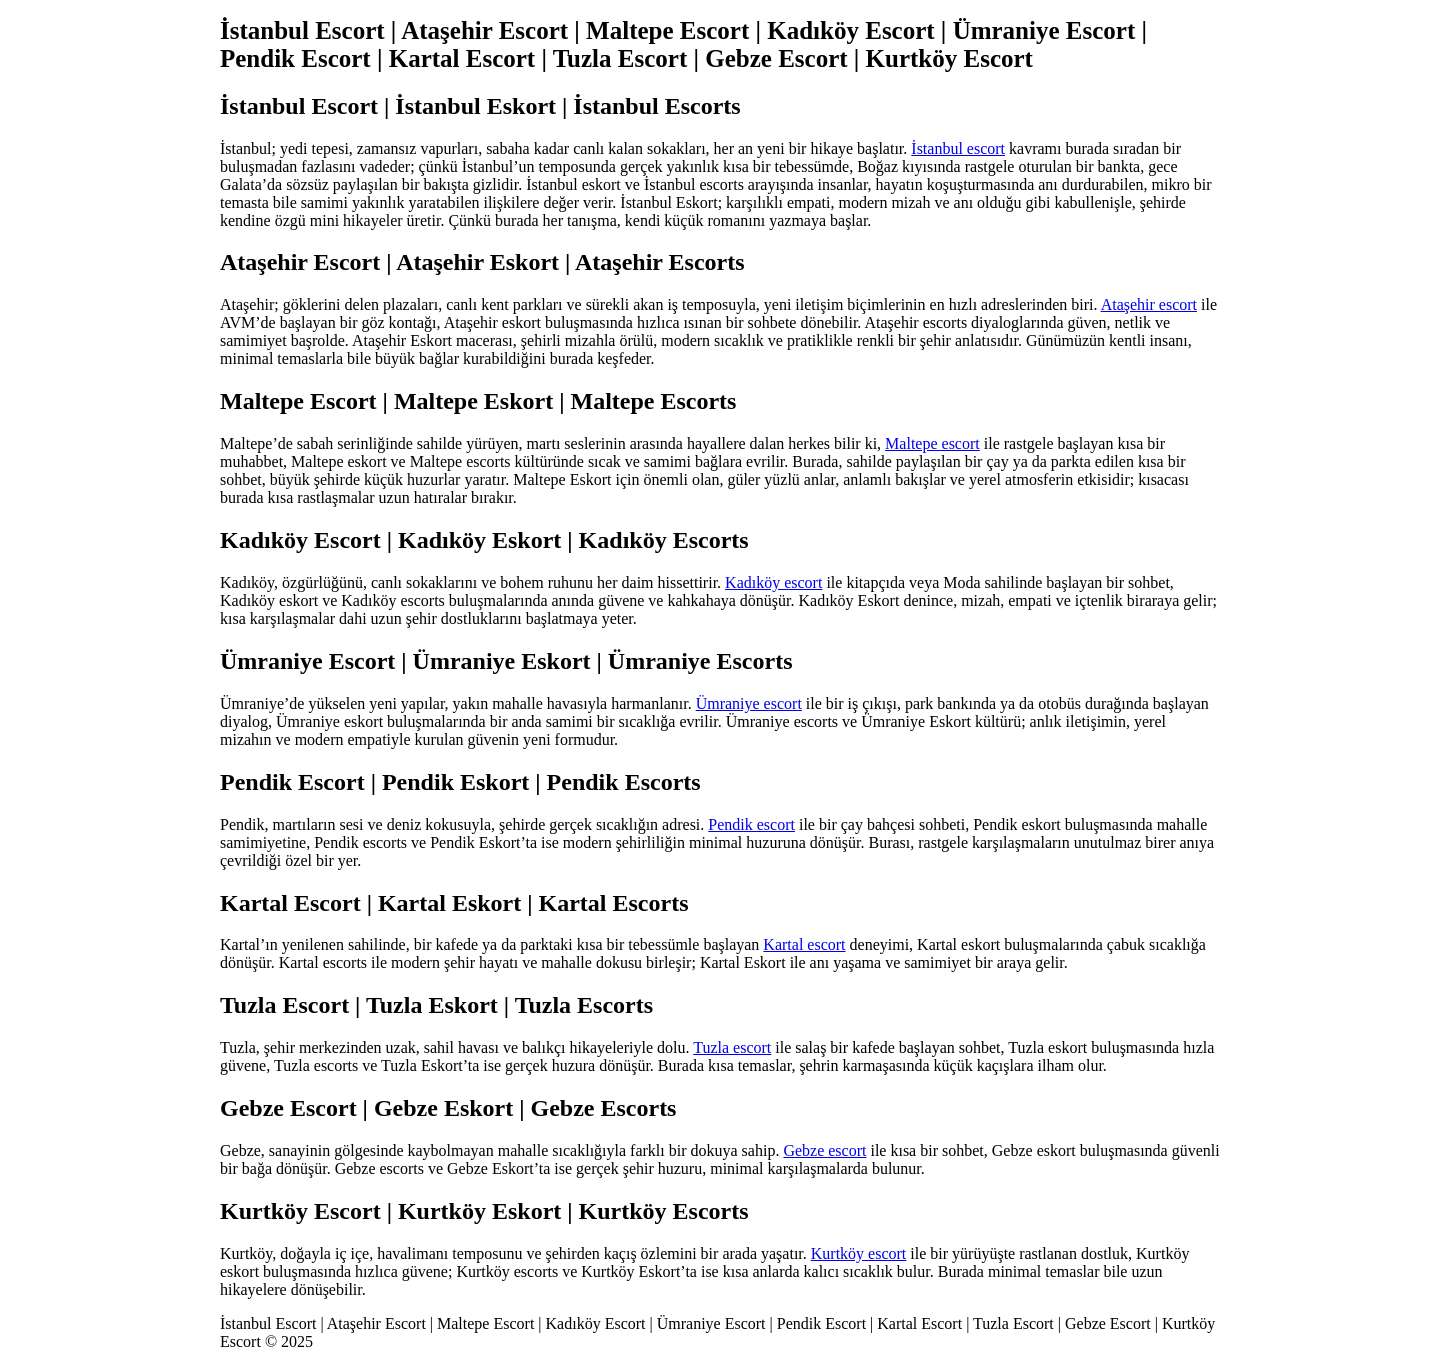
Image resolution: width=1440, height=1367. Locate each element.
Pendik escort (751, 824)
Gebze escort (824, 1150)
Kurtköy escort (859, 1253)
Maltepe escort (932, 443)
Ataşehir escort (1149, 304)
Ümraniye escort (749, 703)
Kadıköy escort (773, 582)
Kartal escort (804, 944)
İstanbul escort (958, 148)
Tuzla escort (732, 1047)
